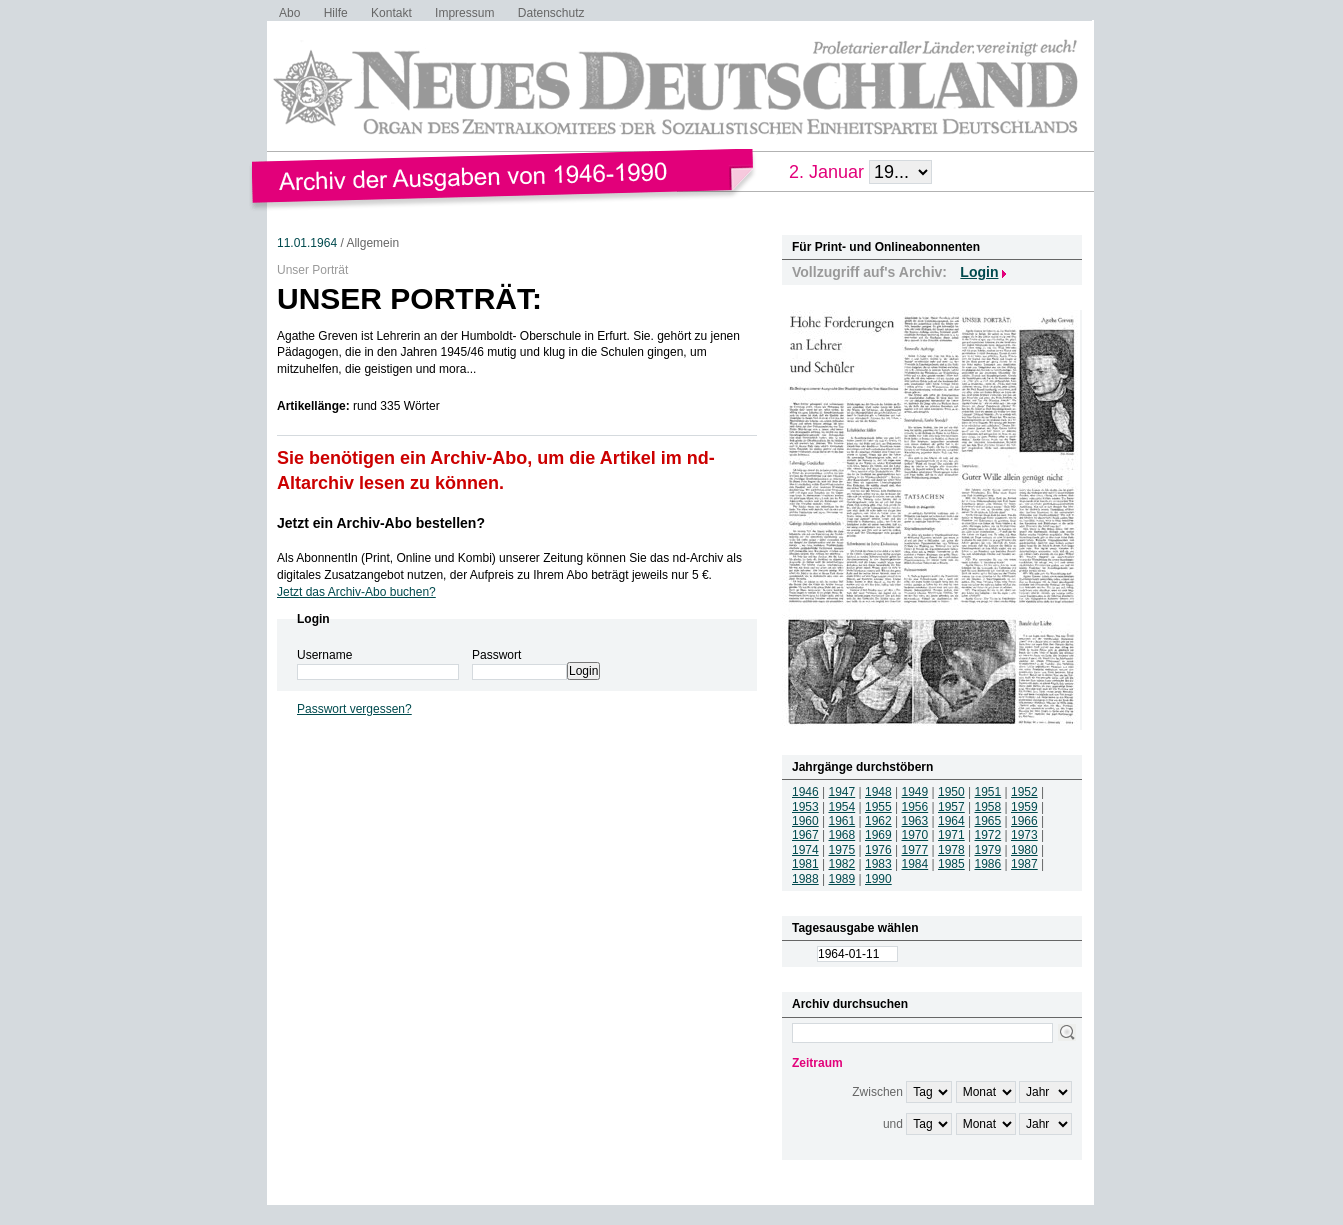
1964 (951, 821)
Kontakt (391, 13)
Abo (289, 13)
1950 (951, 792)
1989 (842, 879)
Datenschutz (551, 13)
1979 (988, 850)
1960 (805, 821)
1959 (1024, 807)
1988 (805, 879)
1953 (805, 807)
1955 (878, 807)
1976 (878, 850)
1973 (1024, 835)
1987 (1024, 864)
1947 (842, 792)
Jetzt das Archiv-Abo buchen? (356, 592)
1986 (988, 864)
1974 (805, 850)
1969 (878, 835)
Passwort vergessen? (354, 709)
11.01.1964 (307, 243)
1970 (915, 835)
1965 (988, 821)
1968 (842, 835)
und (893, 1124)
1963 (915, 821)
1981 (805, 864)
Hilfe (336, 13)
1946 (805, 792)
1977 (915, 850)
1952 (1024, 792)
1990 (878, 879)
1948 (878, 792)
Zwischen (877, 1092)
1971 (951, 835)
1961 (842, 821)
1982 (842, 864)
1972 (988, 835)
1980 (1024, 850)
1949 (915, 792)
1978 (951, 850)
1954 (842, 807)
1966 (1024, 821)
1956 (915, 807)
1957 (951, 807)
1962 (878, 821)
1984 (915, 864)
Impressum (464, 13)
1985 (951, 864)
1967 (805, 835)
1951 (988, 792)
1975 (842, 850)
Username (324, 655)
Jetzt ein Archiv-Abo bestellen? (381, 523)
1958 (988, 807)
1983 (878, 864)
